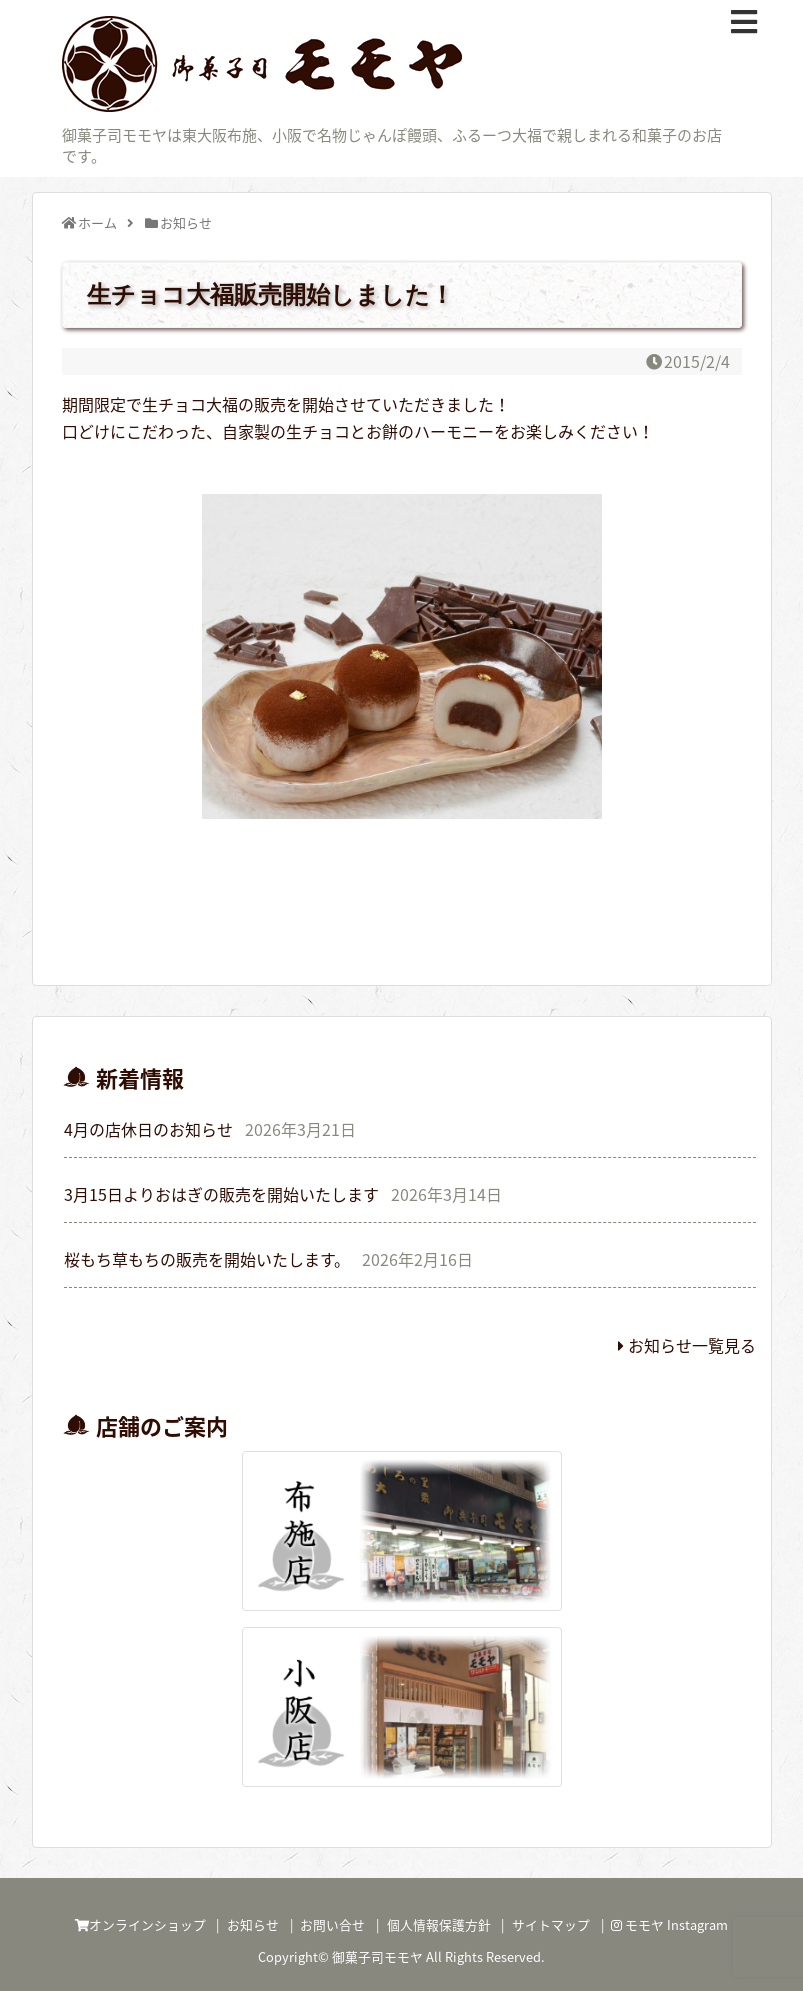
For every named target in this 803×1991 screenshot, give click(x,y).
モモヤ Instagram (669, 1924)
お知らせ (253, 1924)
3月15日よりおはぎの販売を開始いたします (221, 1194)
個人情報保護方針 (439, 1924)
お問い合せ (332, 1924)
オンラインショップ (140, 1924)
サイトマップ (551, 1924)
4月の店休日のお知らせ (148, 1129)
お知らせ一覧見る (687, 1345)
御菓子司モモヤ (377, 1956)
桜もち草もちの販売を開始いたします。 (207, 1259)
